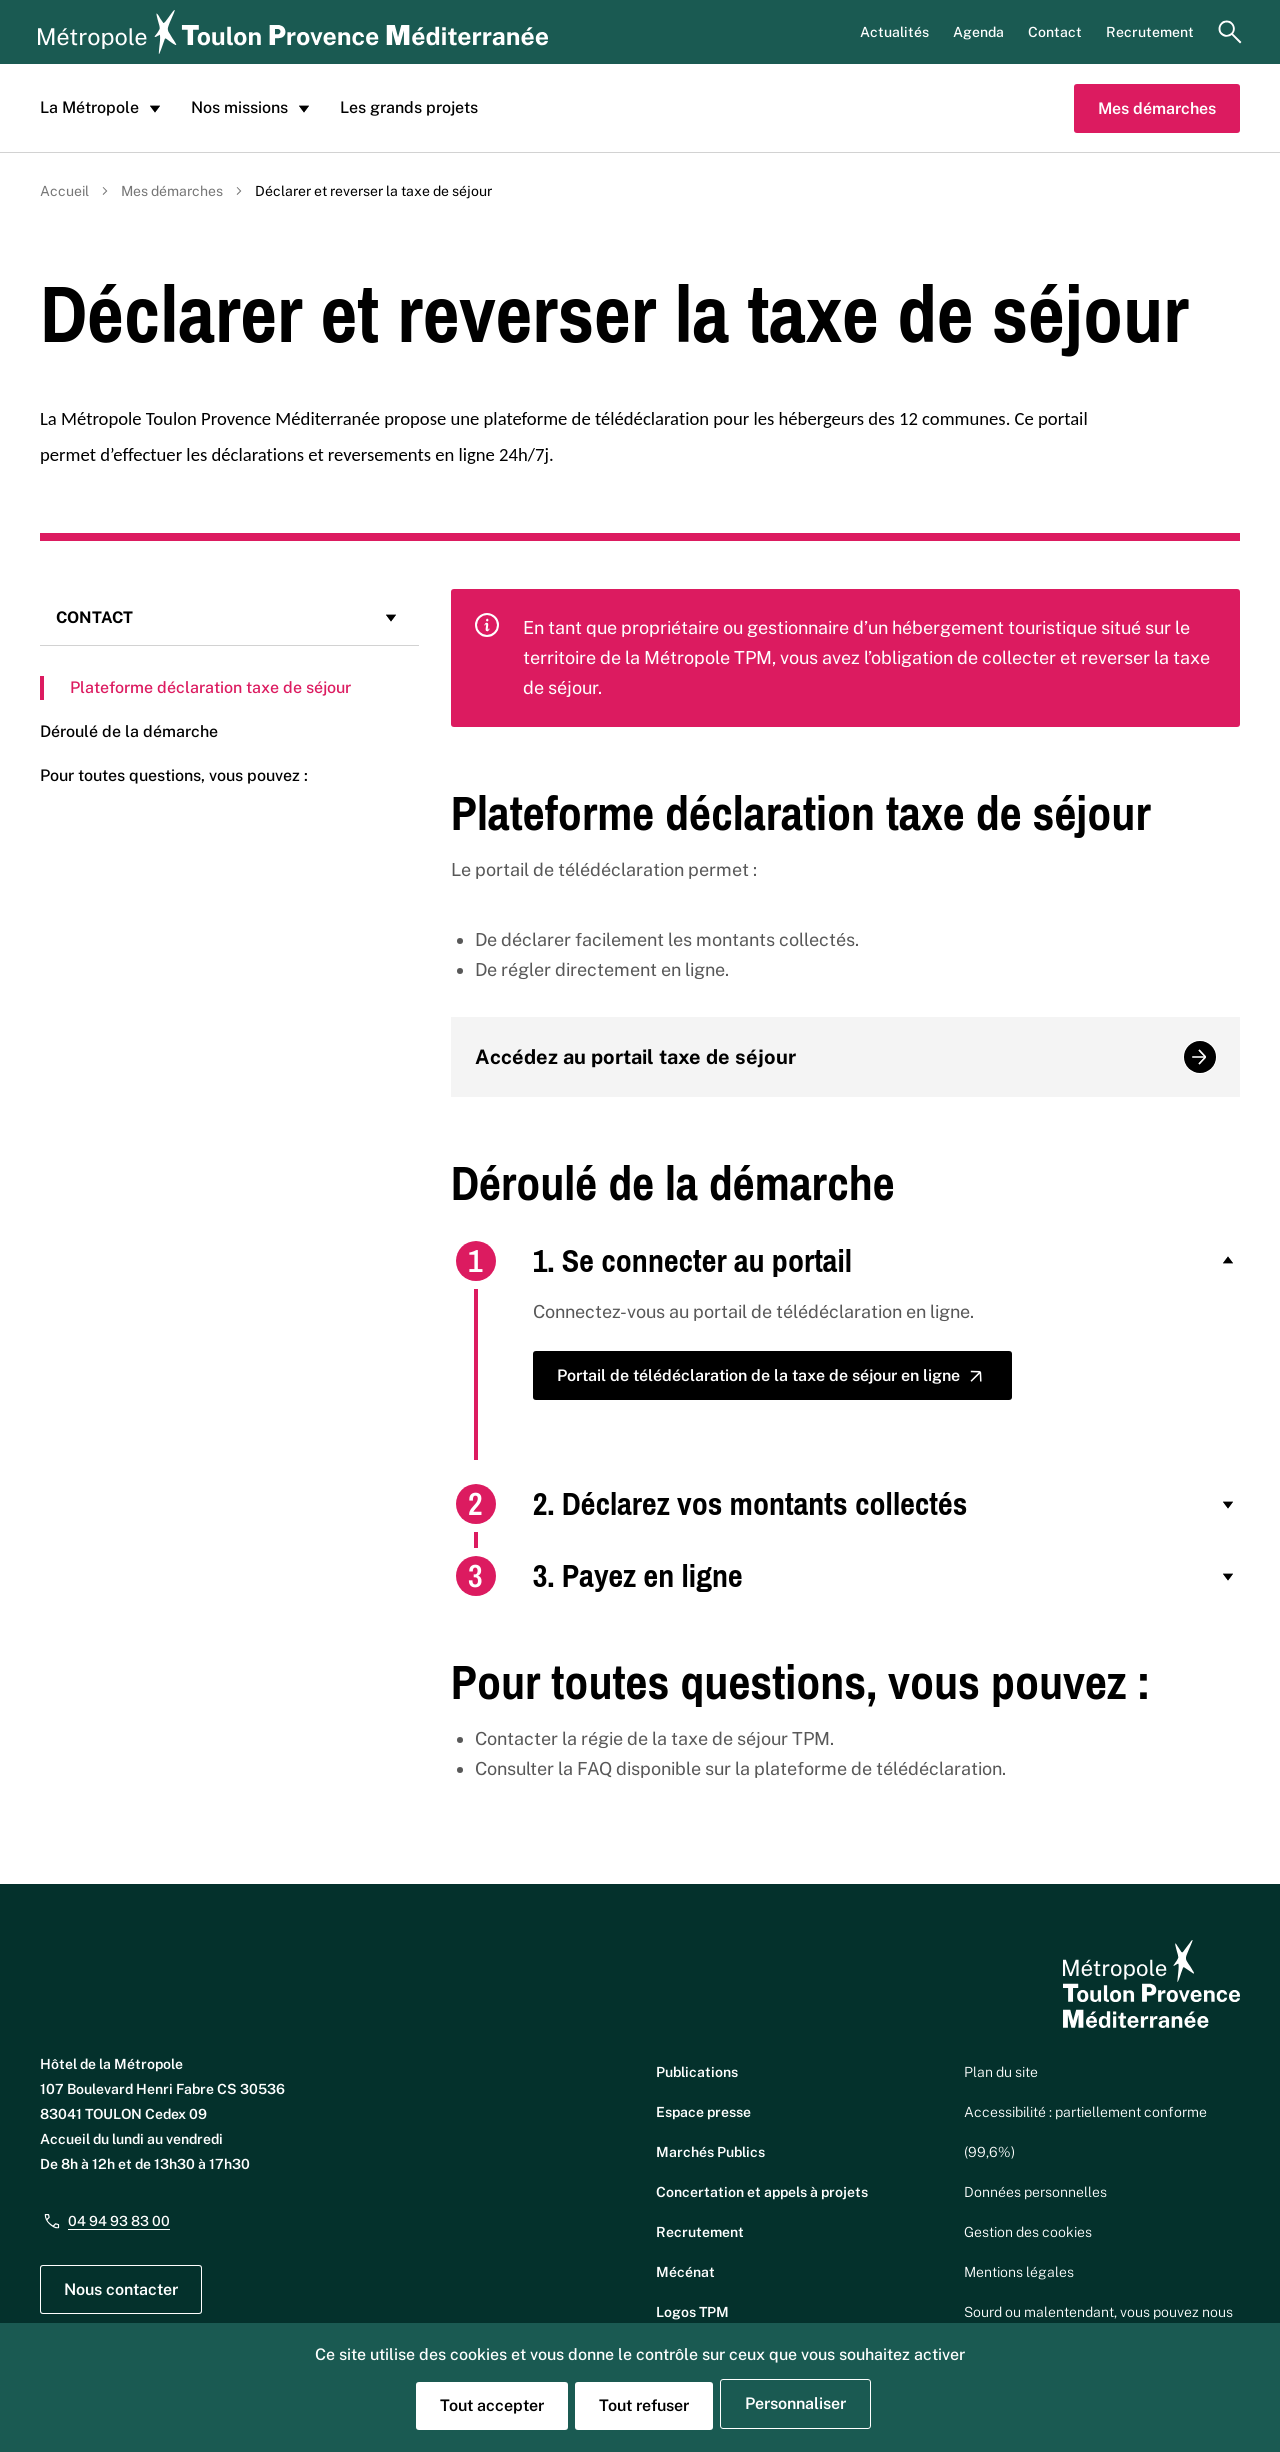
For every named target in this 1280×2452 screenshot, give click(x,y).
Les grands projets (409, 107)
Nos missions (253, 108)
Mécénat (685, 2272)
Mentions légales (1019, 2272)
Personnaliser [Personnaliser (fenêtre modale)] (795, 2403)
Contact (1055, 32)
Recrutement (1150, 32)
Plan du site (1001, 2072)
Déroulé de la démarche (129, 731)
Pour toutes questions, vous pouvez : (174, 775)
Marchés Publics (710, 2152)
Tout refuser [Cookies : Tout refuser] (644, 2405)
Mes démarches (1157, 108)
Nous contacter (121, 2289)
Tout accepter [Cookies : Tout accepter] (492, 2405)
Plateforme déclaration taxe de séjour (210, 687)
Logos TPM (692, 2312)
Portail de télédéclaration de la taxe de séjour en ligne (772, 1376)
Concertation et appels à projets (762, 2192)
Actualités (894, 32)
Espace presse (703, 2112)
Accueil (64, 191)
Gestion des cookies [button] (1028, 2232)
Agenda (978, 32)
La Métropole (103, 108)
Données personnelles (1035, 2192)
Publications (697, 2072)
